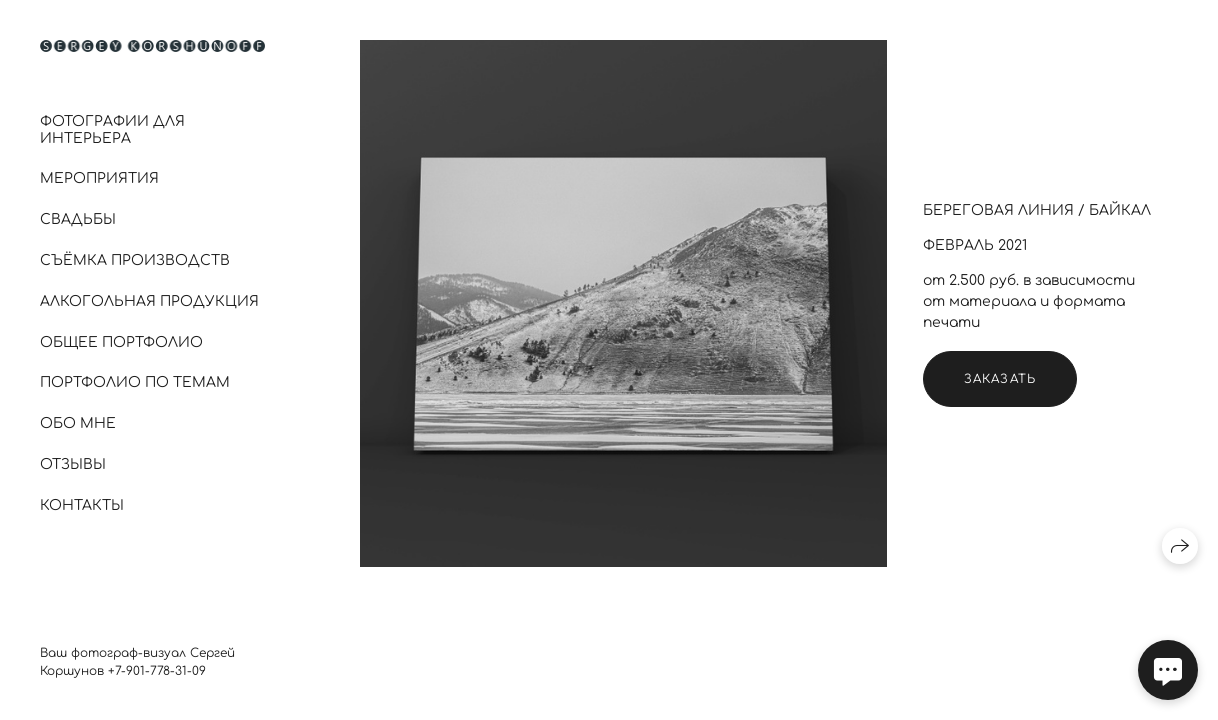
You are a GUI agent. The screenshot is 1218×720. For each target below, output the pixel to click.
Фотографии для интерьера (112, 130)
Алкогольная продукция (149, 301)
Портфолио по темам (135, 382)
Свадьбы (78, 219)
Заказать (1000, 379)
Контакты (82, 505)
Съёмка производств (135, 260)
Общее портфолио (121, 342)
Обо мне (78, 423)
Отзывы (73, 464)
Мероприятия (99, 178)
